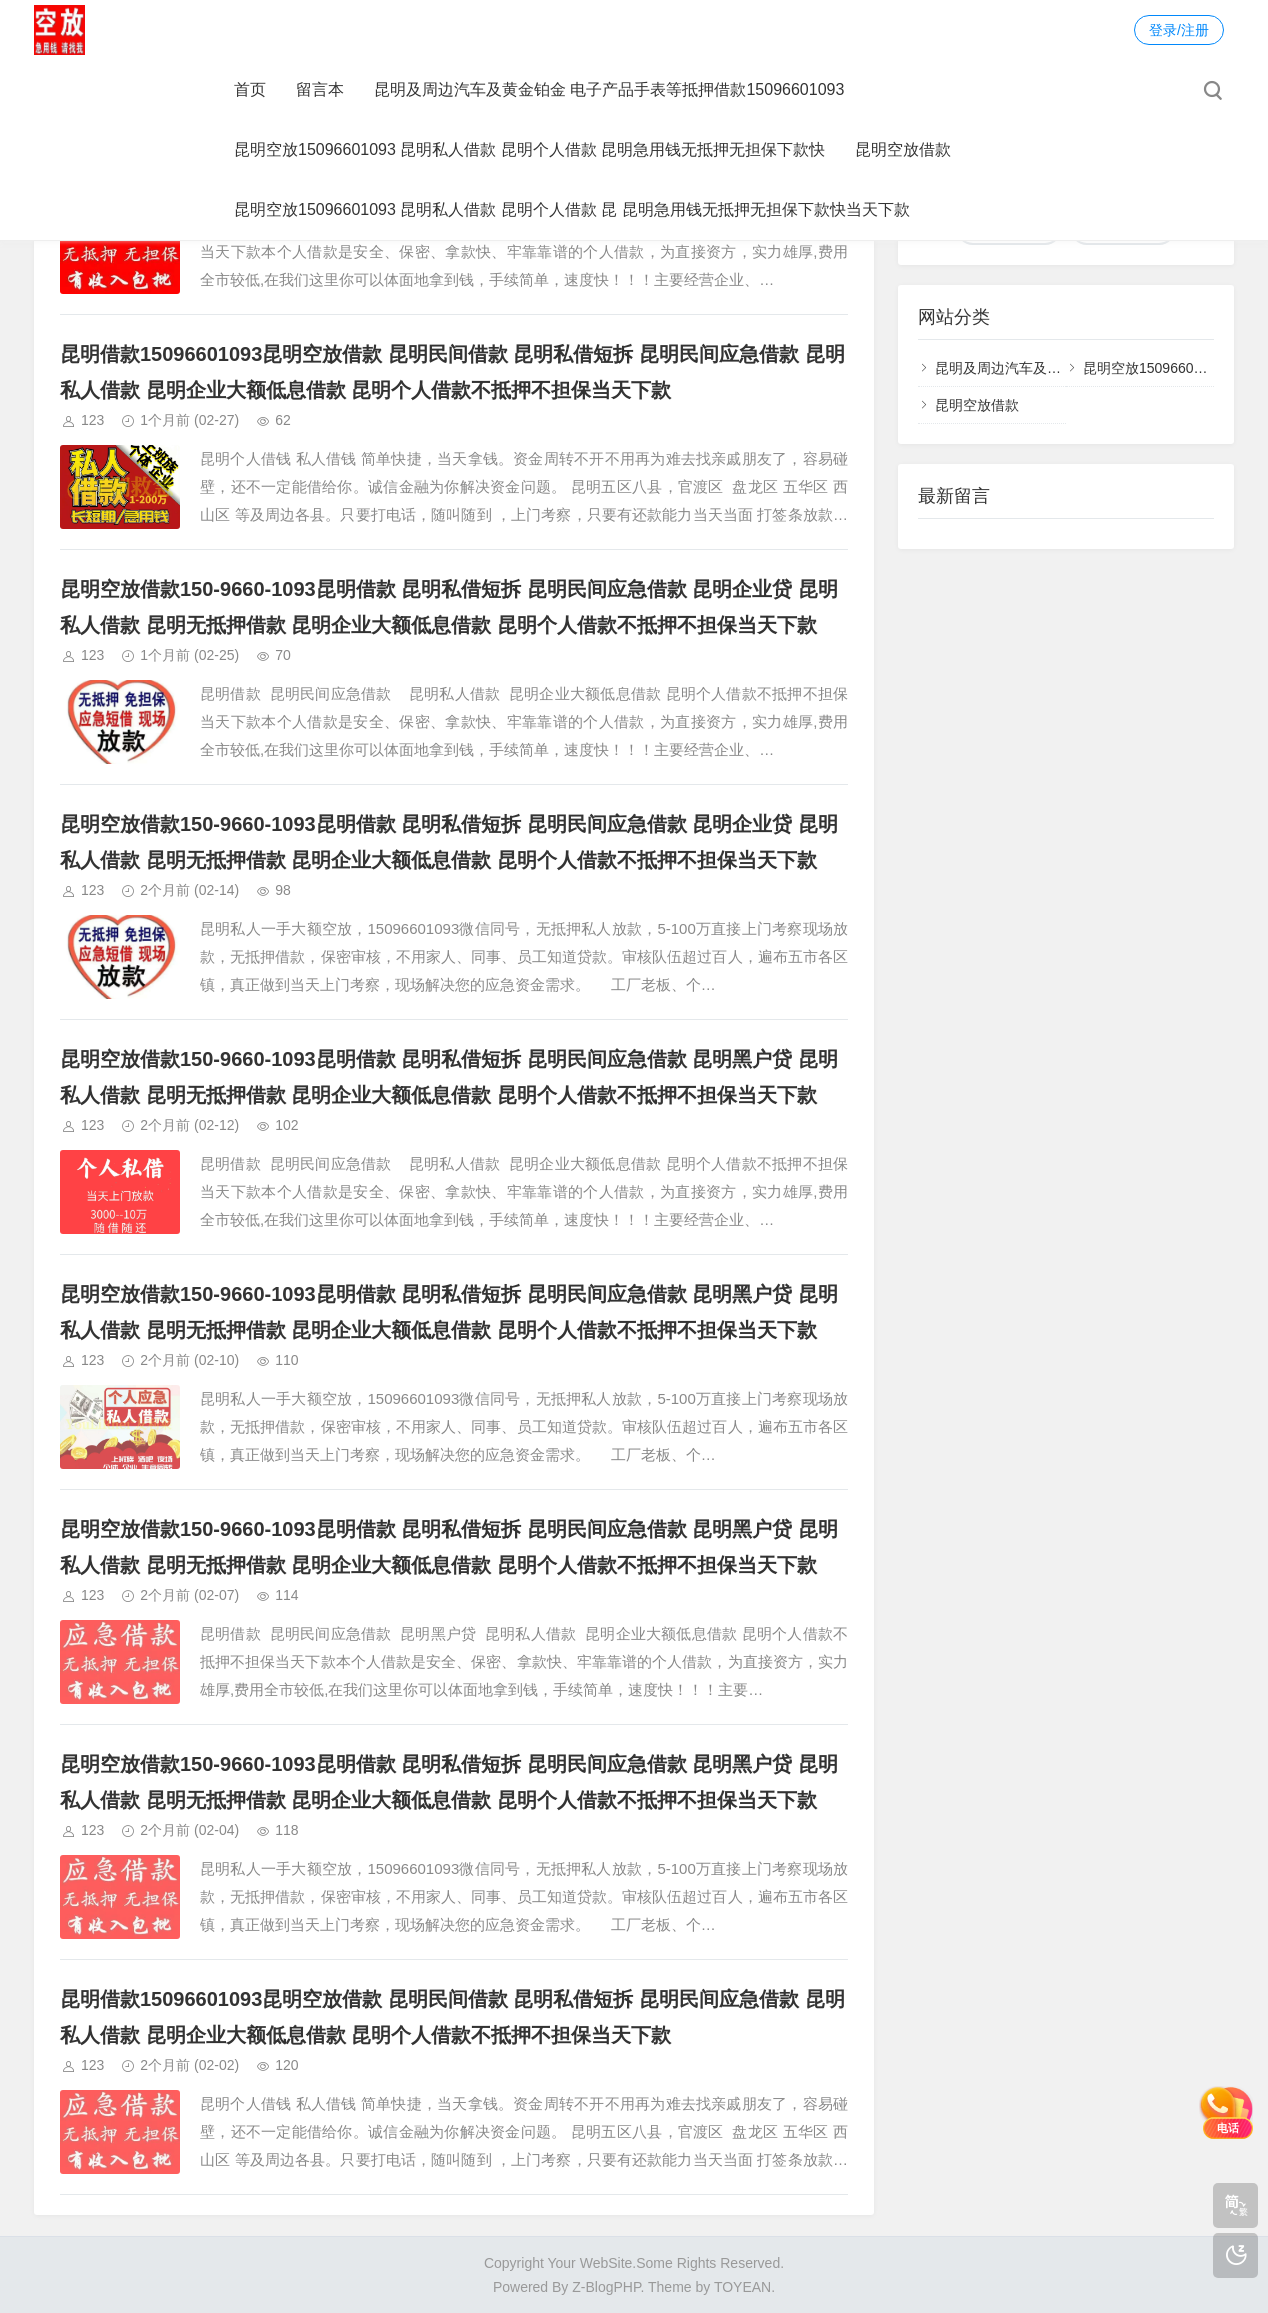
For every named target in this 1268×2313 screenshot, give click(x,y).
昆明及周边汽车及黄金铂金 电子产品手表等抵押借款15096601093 (609, 89)
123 (92, 420)
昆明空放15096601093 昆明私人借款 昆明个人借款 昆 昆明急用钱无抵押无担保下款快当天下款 (572, 209)
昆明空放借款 (903, 149)
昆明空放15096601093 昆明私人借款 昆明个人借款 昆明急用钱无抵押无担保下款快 (529, 149)
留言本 (320, 89)
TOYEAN (742, 2287)
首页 (250, 89)
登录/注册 (1179, 30)
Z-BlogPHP (606, 2287)
